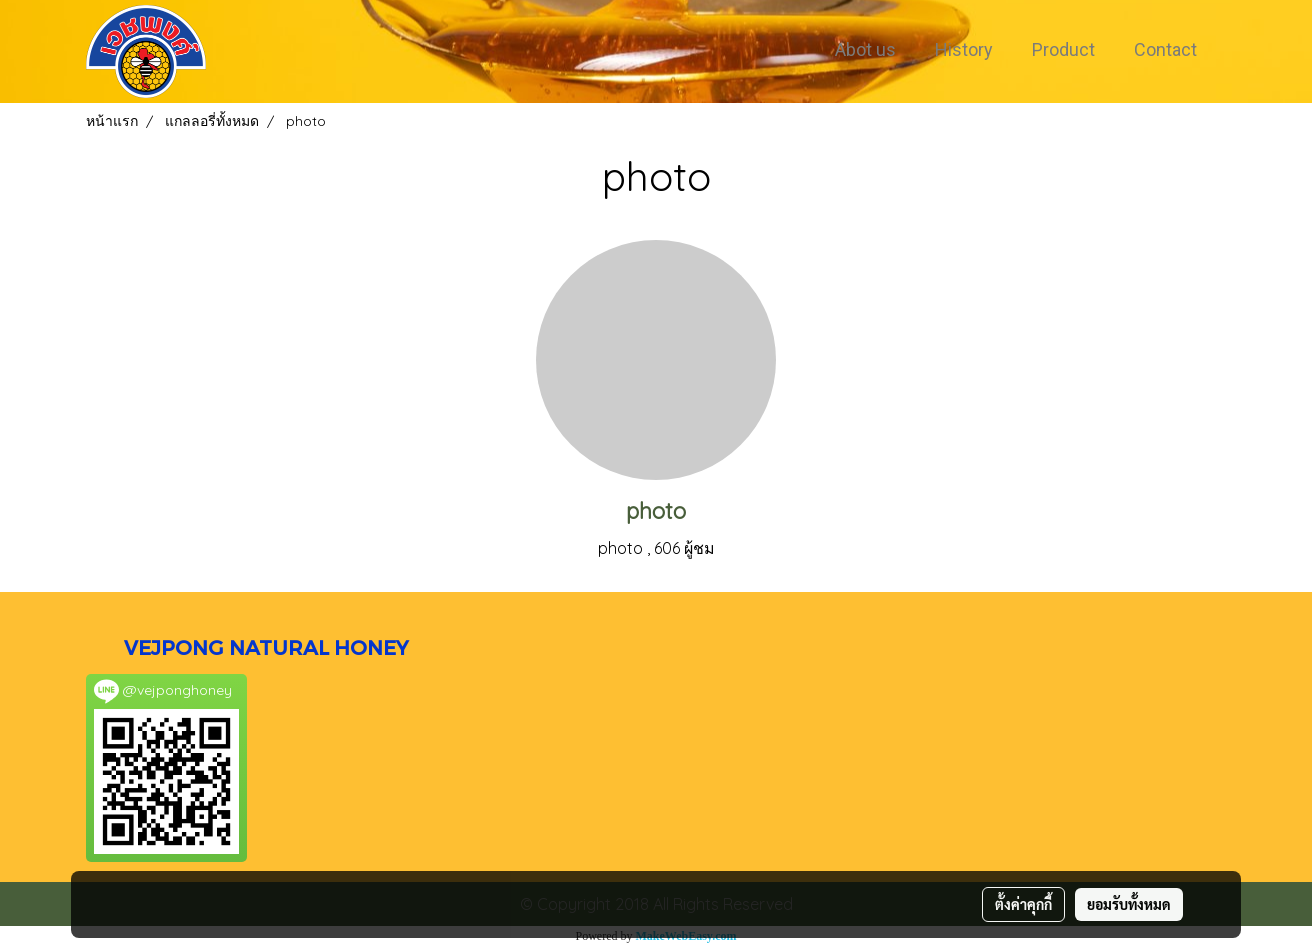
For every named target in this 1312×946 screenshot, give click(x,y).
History (964, 49)
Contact (1165, 49)
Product (1063, 49)
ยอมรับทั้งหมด (1129, 904)
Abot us (865, 49)
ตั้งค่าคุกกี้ (1023, 904)
